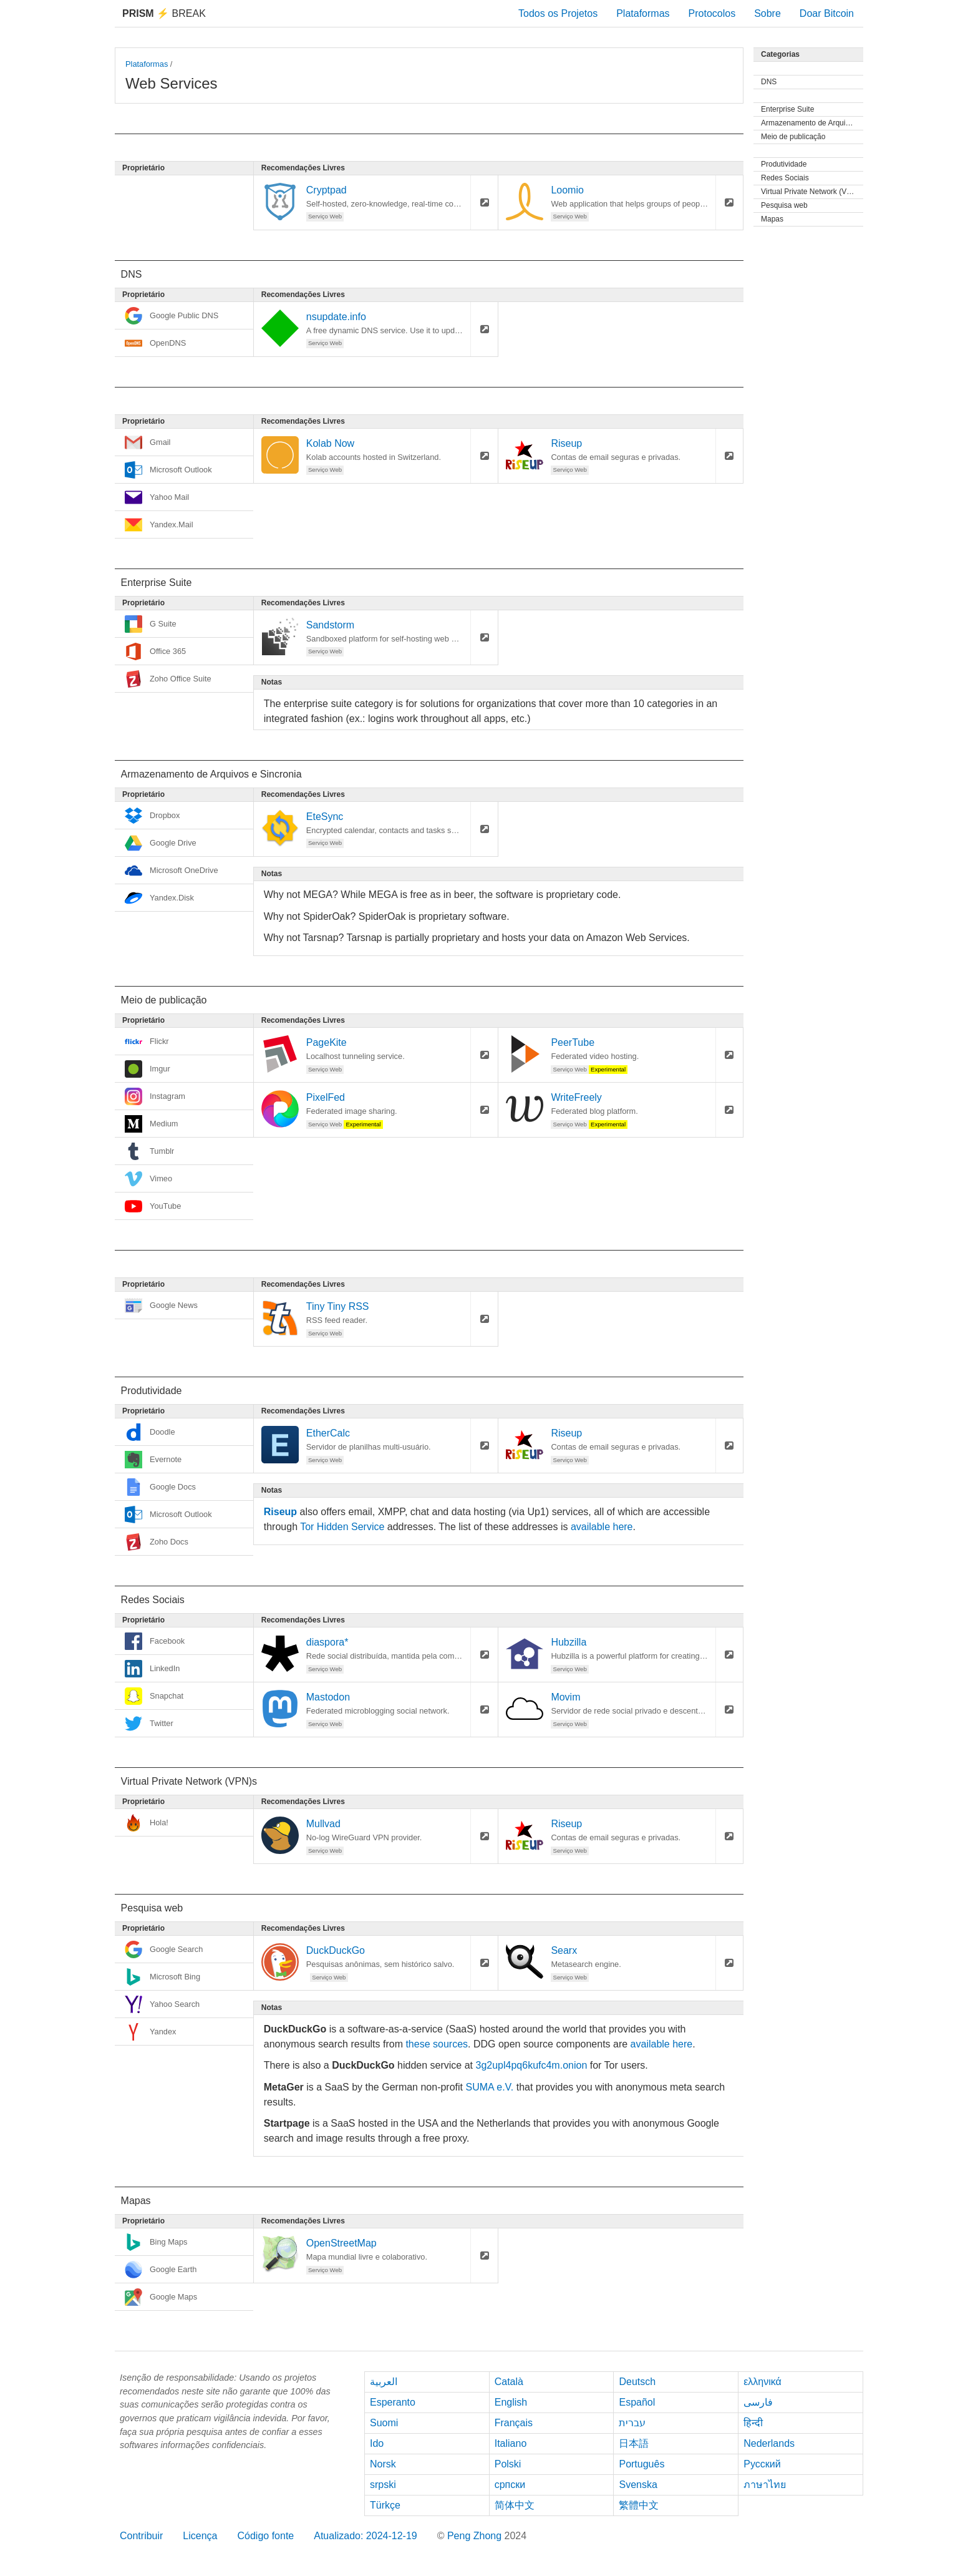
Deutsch (637, 2381)
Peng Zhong (476, 2535)
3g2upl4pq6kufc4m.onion (531, 2065)
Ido (377, 2443)
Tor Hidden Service (342, 1526)
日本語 (634, 2443)
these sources (436, 2044)
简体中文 (515, 2505)
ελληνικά (762, 2381)
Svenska (638, 2484)
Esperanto (392, 2402)
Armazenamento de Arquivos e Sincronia (812, 123)
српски (510, 2484)
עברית (632, 2422)
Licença (200, 2535)
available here (602, 1526)
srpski (383, 2484)
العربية (383, 2381)
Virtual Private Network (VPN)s (812, 191)
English (511, 2402)
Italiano (511, 2443)
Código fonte (266, 2535)
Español (637, 2402)
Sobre (767, 13)
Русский (761, 2464)
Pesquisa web (784, 205)
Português (641, 2464)
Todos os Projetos (558, 13)
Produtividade (783, 164)
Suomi (384, 2422)
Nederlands (769, 2443)
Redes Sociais (785, 177)
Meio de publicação (793, 136)
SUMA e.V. (489, 2087)
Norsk (383, 2464)
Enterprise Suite (787, 109)
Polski (508, 2464)
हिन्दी (753, 2422)
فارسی (758, 2402)
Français (514, 2422)
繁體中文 (639, 2505)
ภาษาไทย (764, 2484)
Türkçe (385, 2505)
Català (509, 2381)
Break (164, 13)
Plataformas (642, 13)
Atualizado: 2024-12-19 (365, 2535)
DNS (769, 81)
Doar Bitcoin (827, 13)
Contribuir (141, 2535)
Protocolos (712, 13)
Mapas (772, 219)
